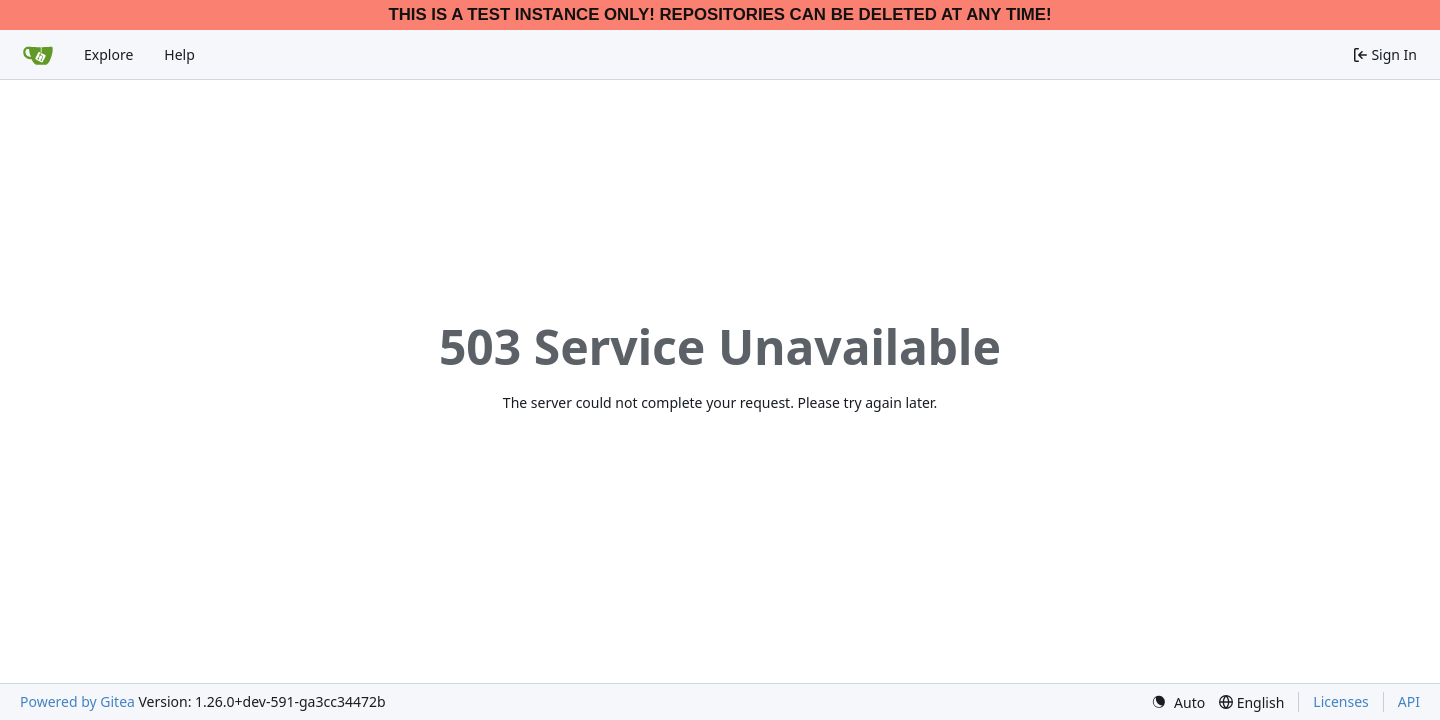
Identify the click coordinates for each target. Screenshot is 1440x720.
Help (179, 54)
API (1409, 701)
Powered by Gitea (77, 701)
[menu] (1178, 702)
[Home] (38, 55)
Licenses (1341, 701)
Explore (108, 54)
